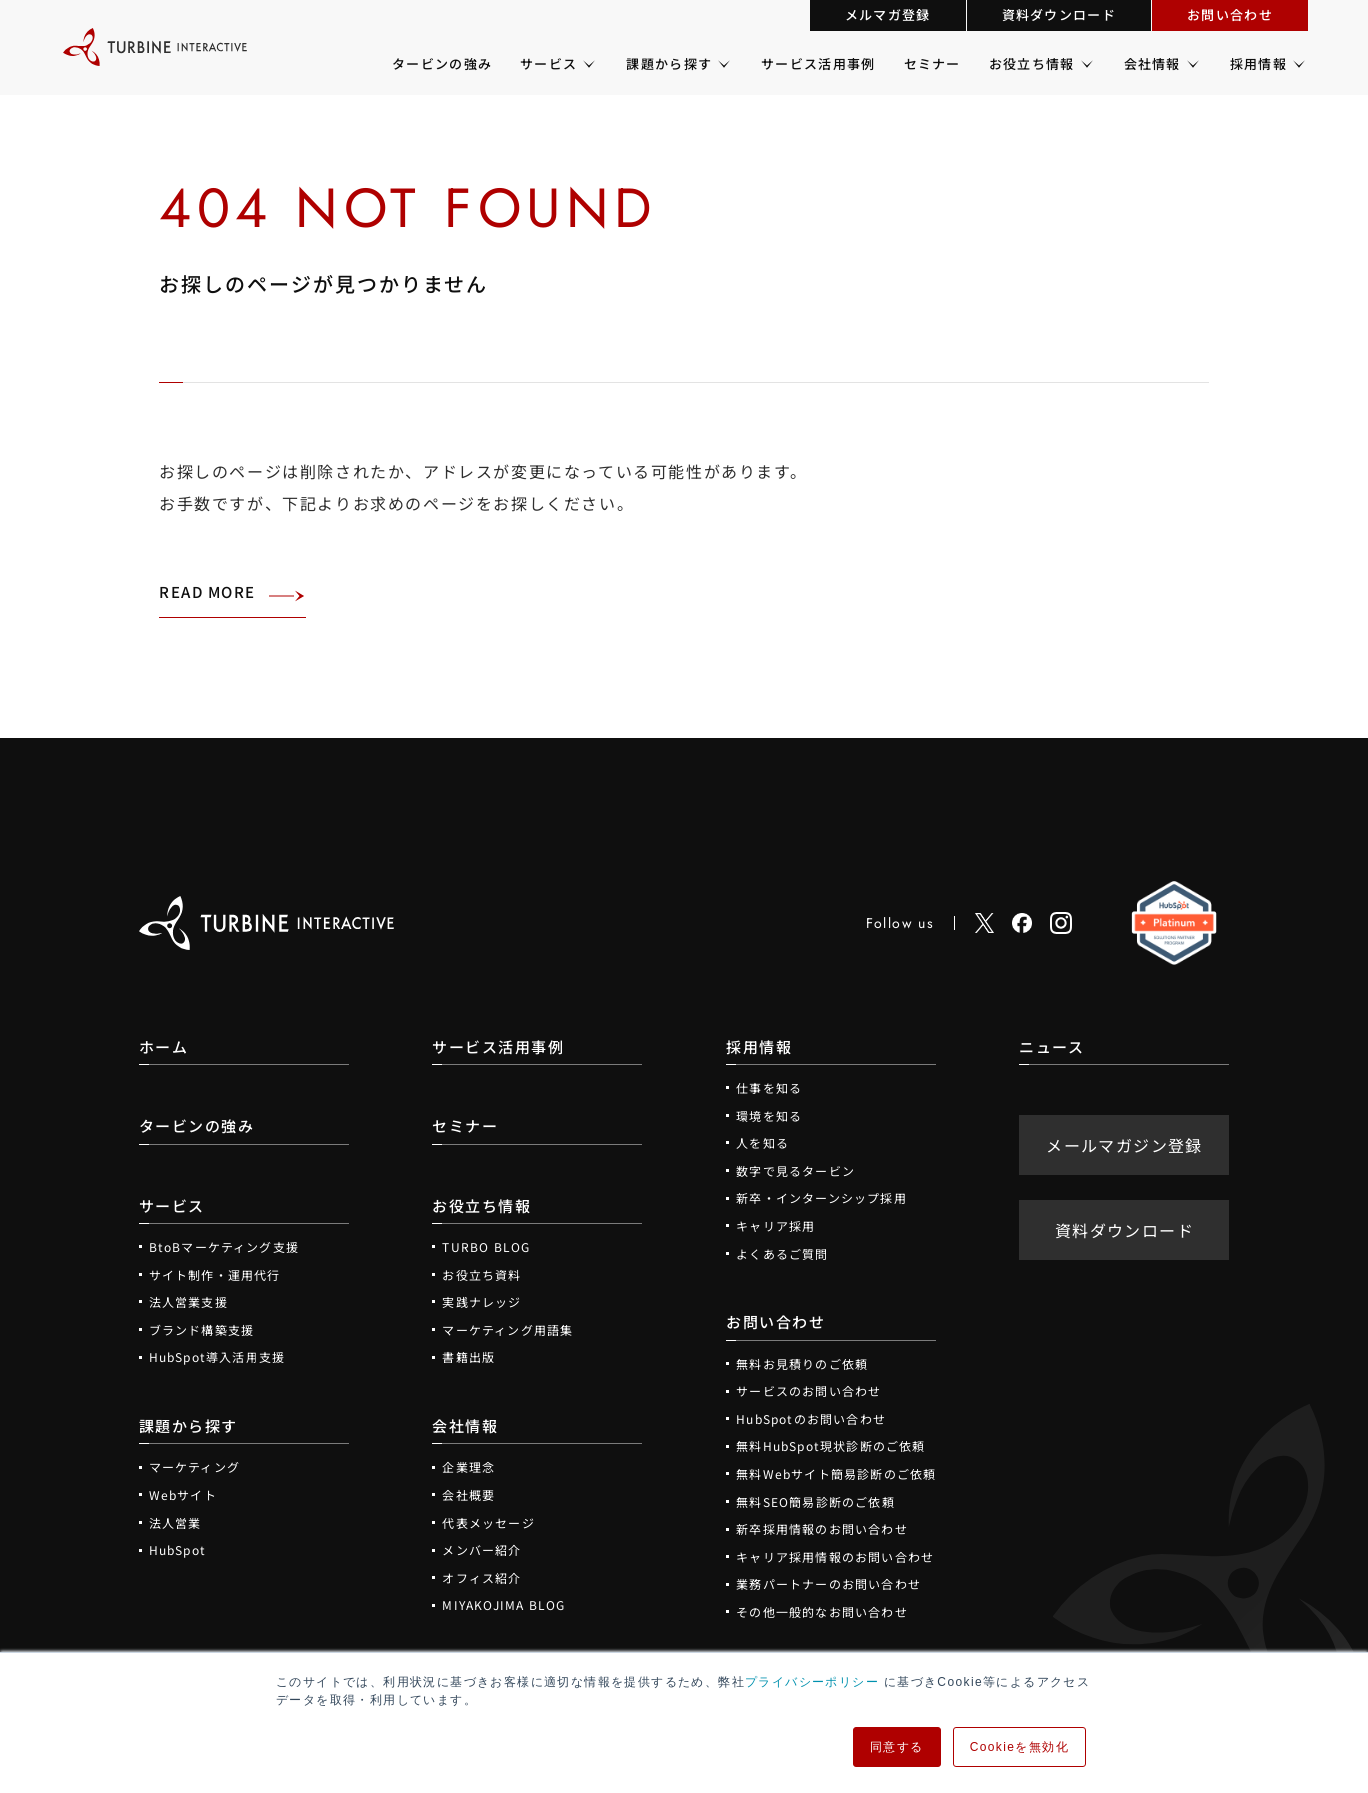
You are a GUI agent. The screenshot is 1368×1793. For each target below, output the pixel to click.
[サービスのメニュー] (587, 64)
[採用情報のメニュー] (1297, 64)
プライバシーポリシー (812, 1682)
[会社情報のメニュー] (1191, 64)
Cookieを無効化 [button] (1019, 1747)
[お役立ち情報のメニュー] (1085, 64)
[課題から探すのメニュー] (722, 64)
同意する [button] (897, 1747)
